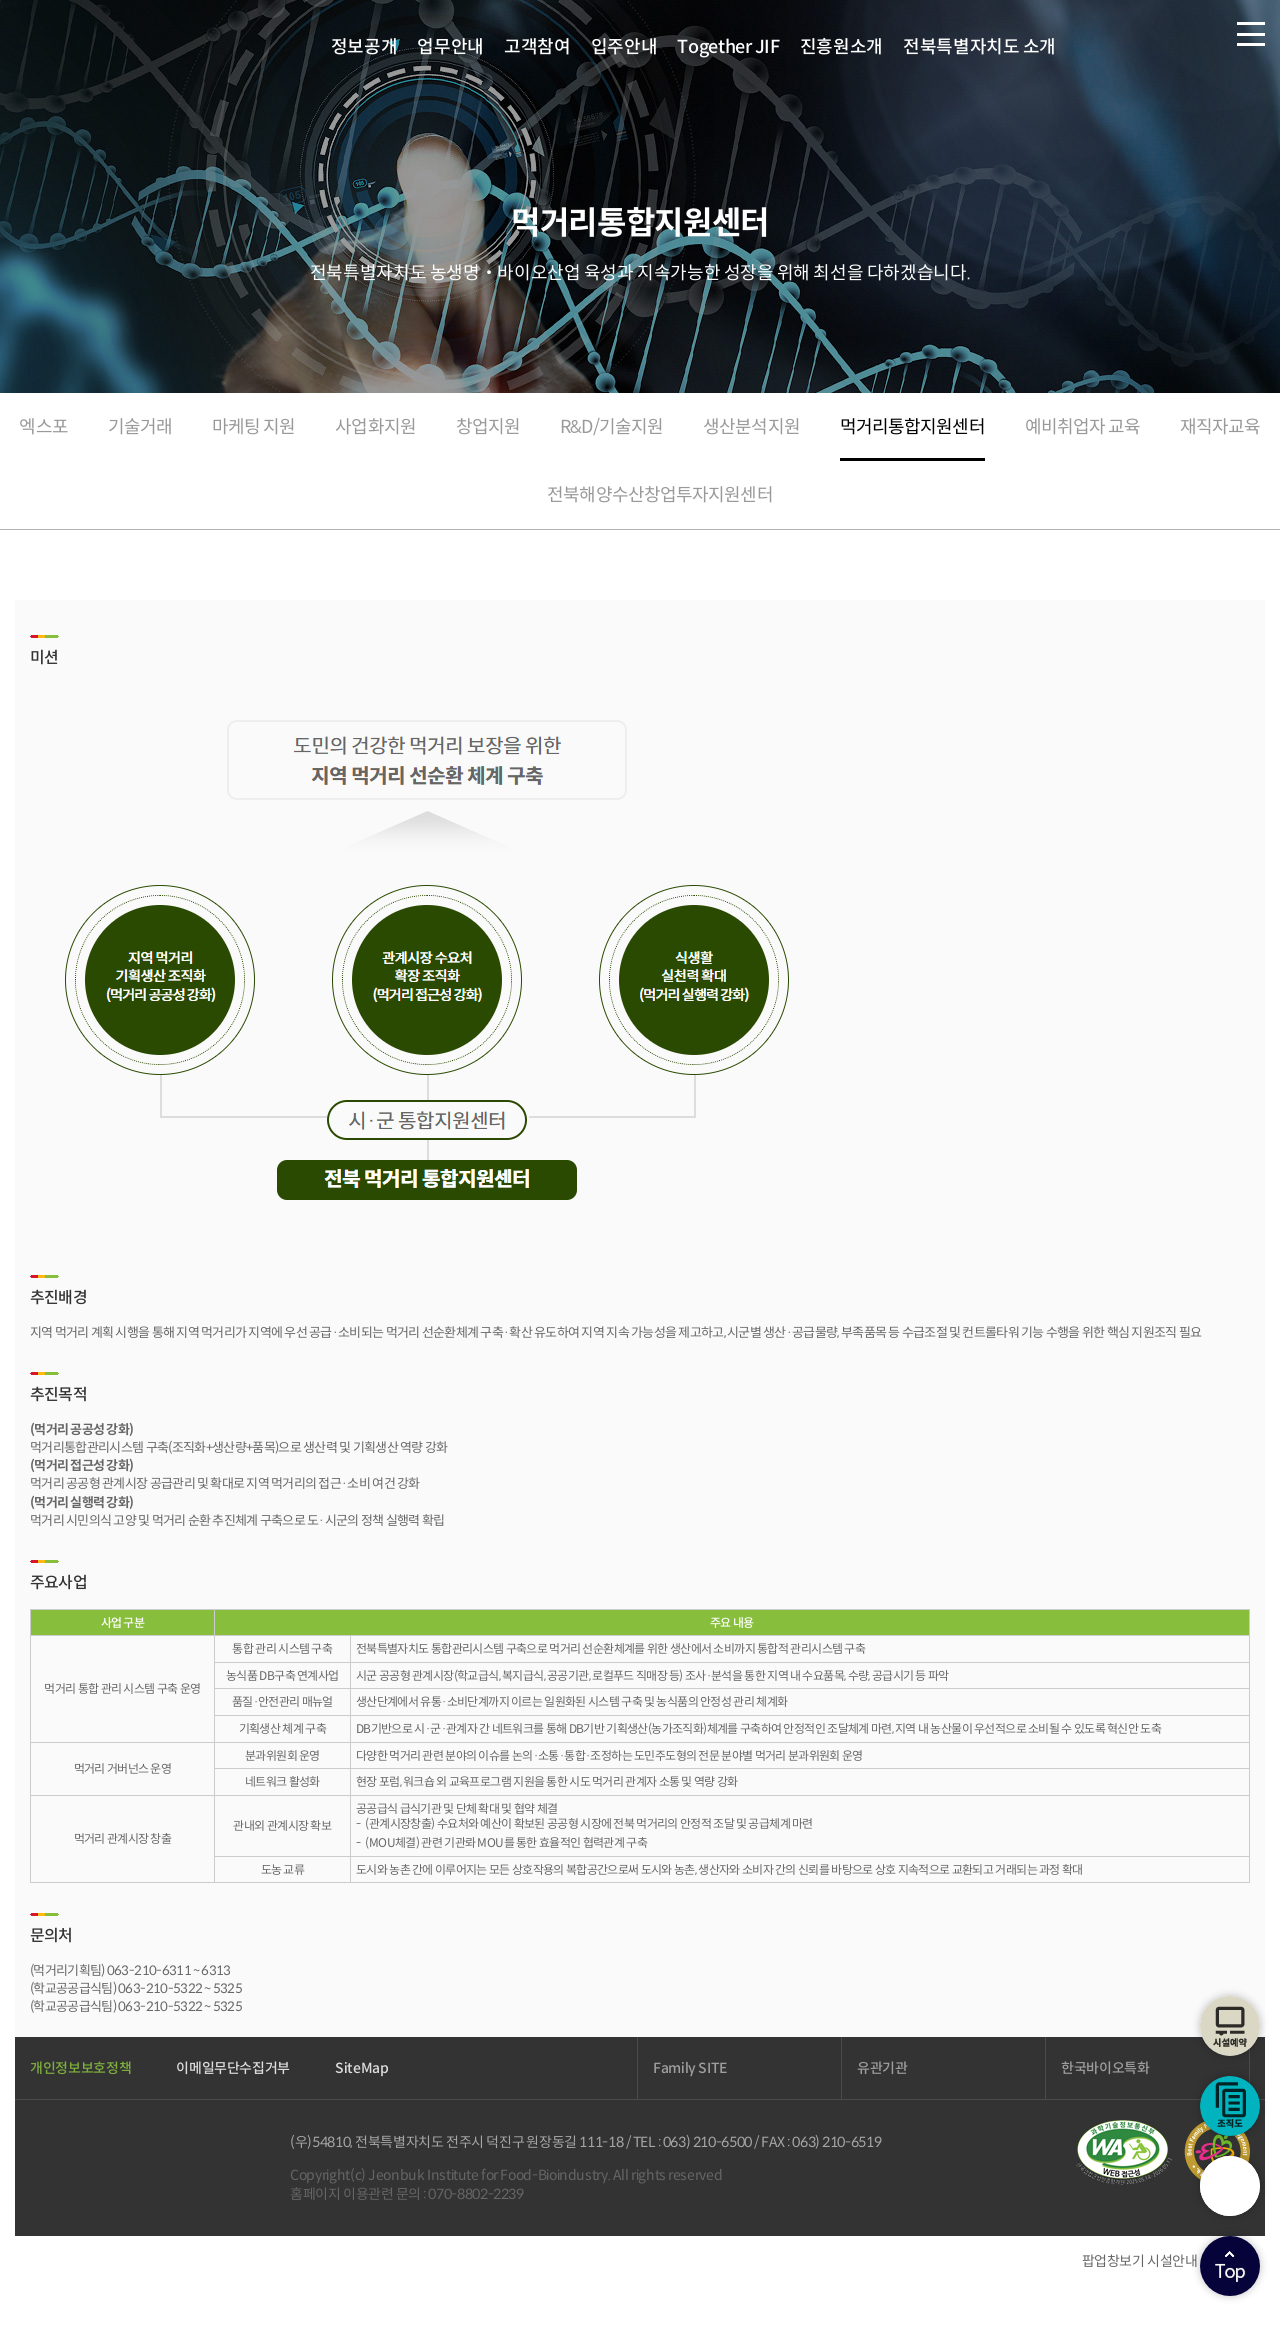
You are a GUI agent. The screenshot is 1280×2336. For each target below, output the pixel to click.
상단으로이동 (1230, 2266)
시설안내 (1172, 2261)
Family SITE (690, 2068)
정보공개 (364, 47)
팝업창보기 (1113, 2261)
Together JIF (728, 47)
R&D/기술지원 (611, 427)
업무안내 (450, 47)
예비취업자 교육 (1082, 427)
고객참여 (537, 47)
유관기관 (882, 2068)
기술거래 (140, 427)
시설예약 (1230, 2026)
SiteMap (362, 2068)
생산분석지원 (751, 427)
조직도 (1230, 2106)
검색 (1230, 2186)
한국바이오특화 (1105, 2068)
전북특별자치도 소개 (979, 47)
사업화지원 (375, 427)
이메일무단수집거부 (233, 2068)
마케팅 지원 (253, 427)
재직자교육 (1220, 427)
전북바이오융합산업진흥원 (132, 47)
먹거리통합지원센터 (912, 427)
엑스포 (43, 427)
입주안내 (624, 47)
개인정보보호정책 (80, 2068)
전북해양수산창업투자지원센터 (659, 495)
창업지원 (488, 427)
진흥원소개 (841, 47)
